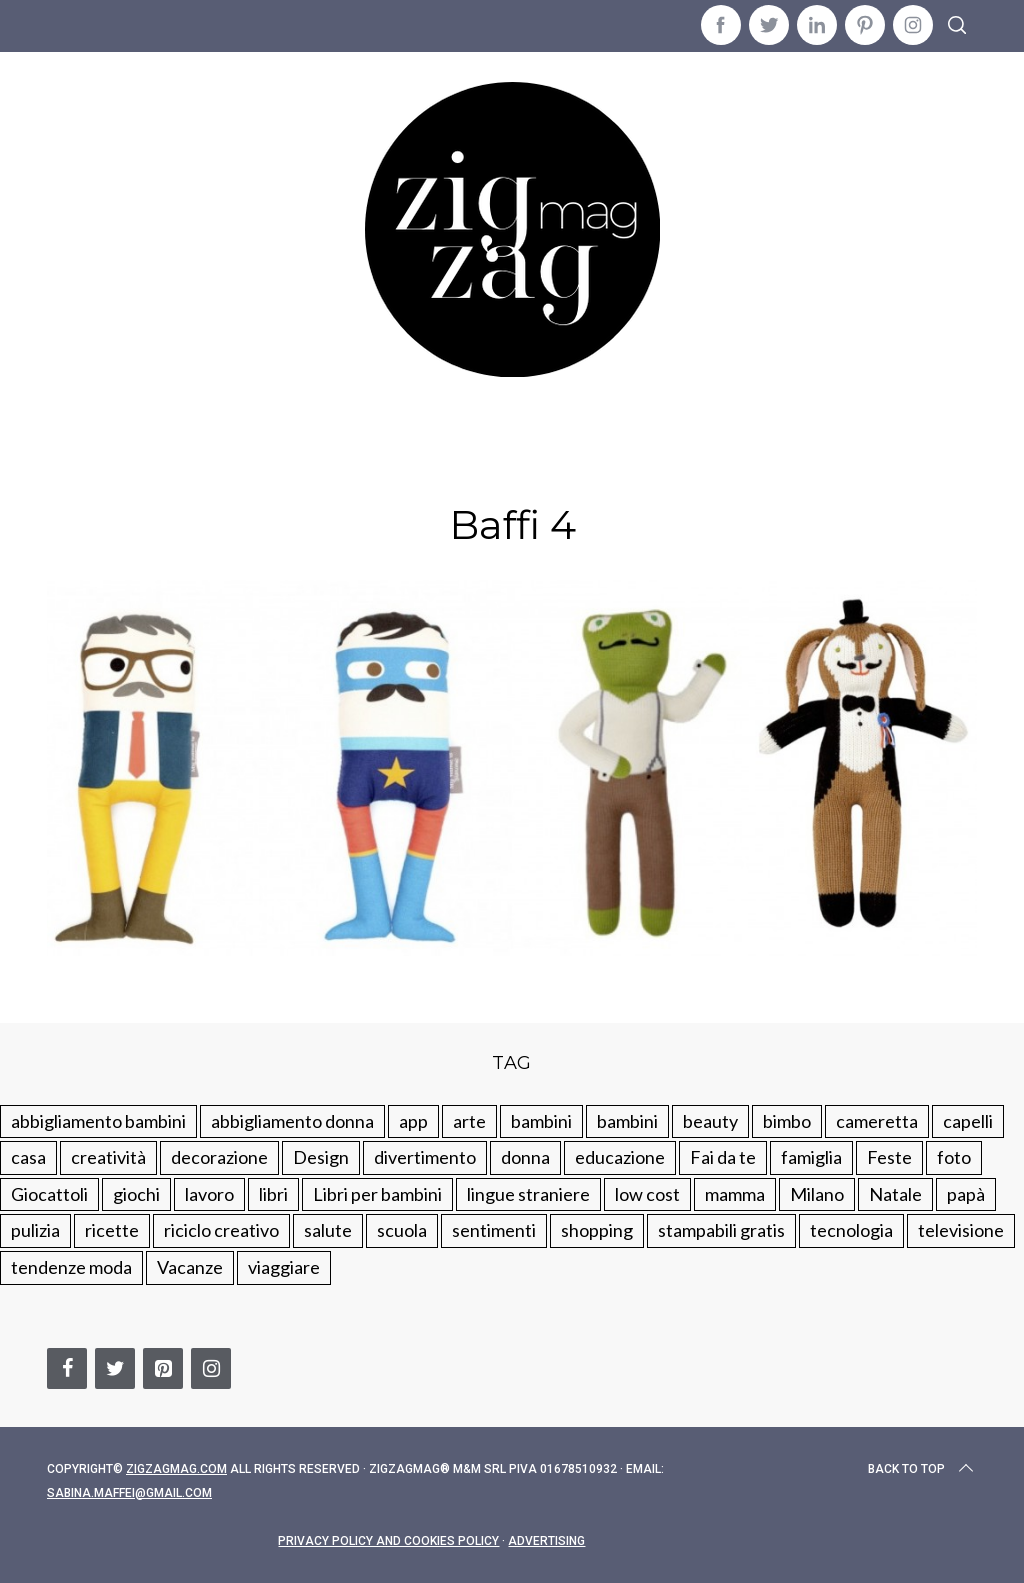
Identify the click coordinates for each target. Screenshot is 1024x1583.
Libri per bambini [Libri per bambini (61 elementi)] (377, 1194)
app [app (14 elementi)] (413, 1121)
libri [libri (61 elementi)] (273, 1194)
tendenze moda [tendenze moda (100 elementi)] (71, 1267)
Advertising (546, 1541)
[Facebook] (67, 1368)
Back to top (922, 1469)
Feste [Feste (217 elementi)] (889, 1157)
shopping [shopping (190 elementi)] (597, 1230)
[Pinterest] (163, 1368)
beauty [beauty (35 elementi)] (710, 1121)
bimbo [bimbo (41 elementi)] (787, 1121)
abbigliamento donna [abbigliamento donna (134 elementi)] (292, 1121)
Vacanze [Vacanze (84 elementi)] (190, 1267)
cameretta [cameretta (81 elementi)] (877, 1121)
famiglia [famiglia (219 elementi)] (811, 1157)
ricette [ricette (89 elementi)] (112, 1230)
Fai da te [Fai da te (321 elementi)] (723, 1157)
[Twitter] (115, 1368)
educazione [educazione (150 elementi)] (620, 1157)
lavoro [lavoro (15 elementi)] (209, 1194)
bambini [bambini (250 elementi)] (541, 1121)
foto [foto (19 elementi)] (954, 1157)
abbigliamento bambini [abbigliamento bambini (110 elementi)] (98, 1121)
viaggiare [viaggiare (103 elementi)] (284, 1267)
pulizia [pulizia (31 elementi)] (35, 1230)
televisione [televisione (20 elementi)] (961, 1230)
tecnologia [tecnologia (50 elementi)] (851, 1230)
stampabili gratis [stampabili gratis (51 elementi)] (721, 1230)
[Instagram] (211, 1368)
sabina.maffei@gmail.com (129, 1493)
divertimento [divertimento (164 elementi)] (425, 1157)
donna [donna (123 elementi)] (525, 1157)
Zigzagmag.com (176, 1469)
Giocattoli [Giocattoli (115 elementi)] (49, 1194)
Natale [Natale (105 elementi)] (895, 1194)
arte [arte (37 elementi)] (469, 1121)
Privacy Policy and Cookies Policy (388, 1541)
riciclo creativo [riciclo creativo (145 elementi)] (221, 1230)
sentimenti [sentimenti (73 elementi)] (494, 1230)
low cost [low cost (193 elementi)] (647, 1194)
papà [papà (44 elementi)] (966, 1194)
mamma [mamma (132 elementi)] (735, 1194)
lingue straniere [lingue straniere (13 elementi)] (528, 1194)
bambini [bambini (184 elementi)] (627, 1121)
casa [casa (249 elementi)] (28, 1157)
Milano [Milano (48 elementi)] (817, 1194)
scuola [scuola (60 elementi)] (402, 1230)
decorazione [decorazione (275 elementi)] (219, 1157)
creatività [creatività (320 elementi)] (108, 1157)
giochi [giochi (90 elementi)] (136, 1194)
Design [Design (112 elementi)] (321, 1157)
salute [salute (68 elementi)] (328, 1230)
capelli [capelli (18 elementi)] (968, 1121)
